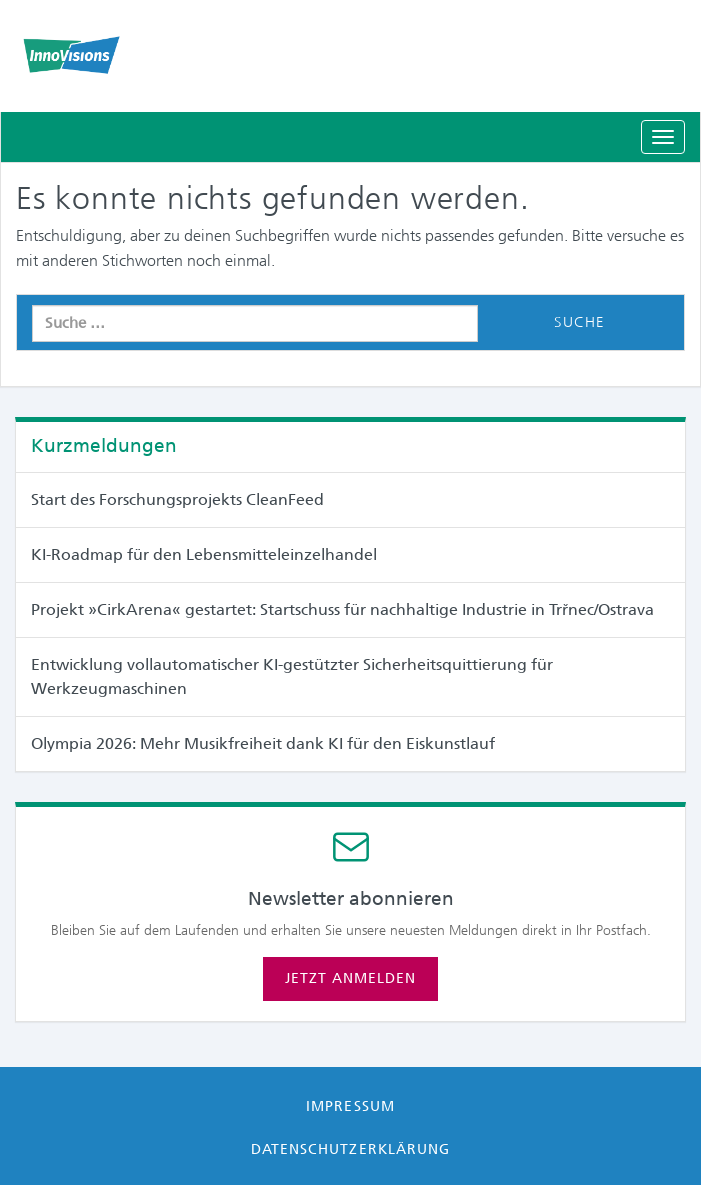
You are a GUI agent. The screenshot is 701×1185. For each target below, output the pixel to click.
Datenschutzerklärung (350, 1149)
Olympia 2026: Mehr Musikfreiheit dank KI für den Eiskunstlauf (263, 743)
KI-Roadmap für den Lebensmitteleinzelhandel (204, 554)
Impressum (350, 1106)
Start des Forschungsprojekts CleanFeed (177, 499)
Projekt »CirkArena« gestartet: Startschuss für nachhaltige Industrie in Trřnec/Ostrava (342, 609)
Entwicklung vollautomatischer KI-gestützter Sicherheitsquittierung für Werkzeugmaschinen (292, 676)
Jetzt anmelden (350, 978)
